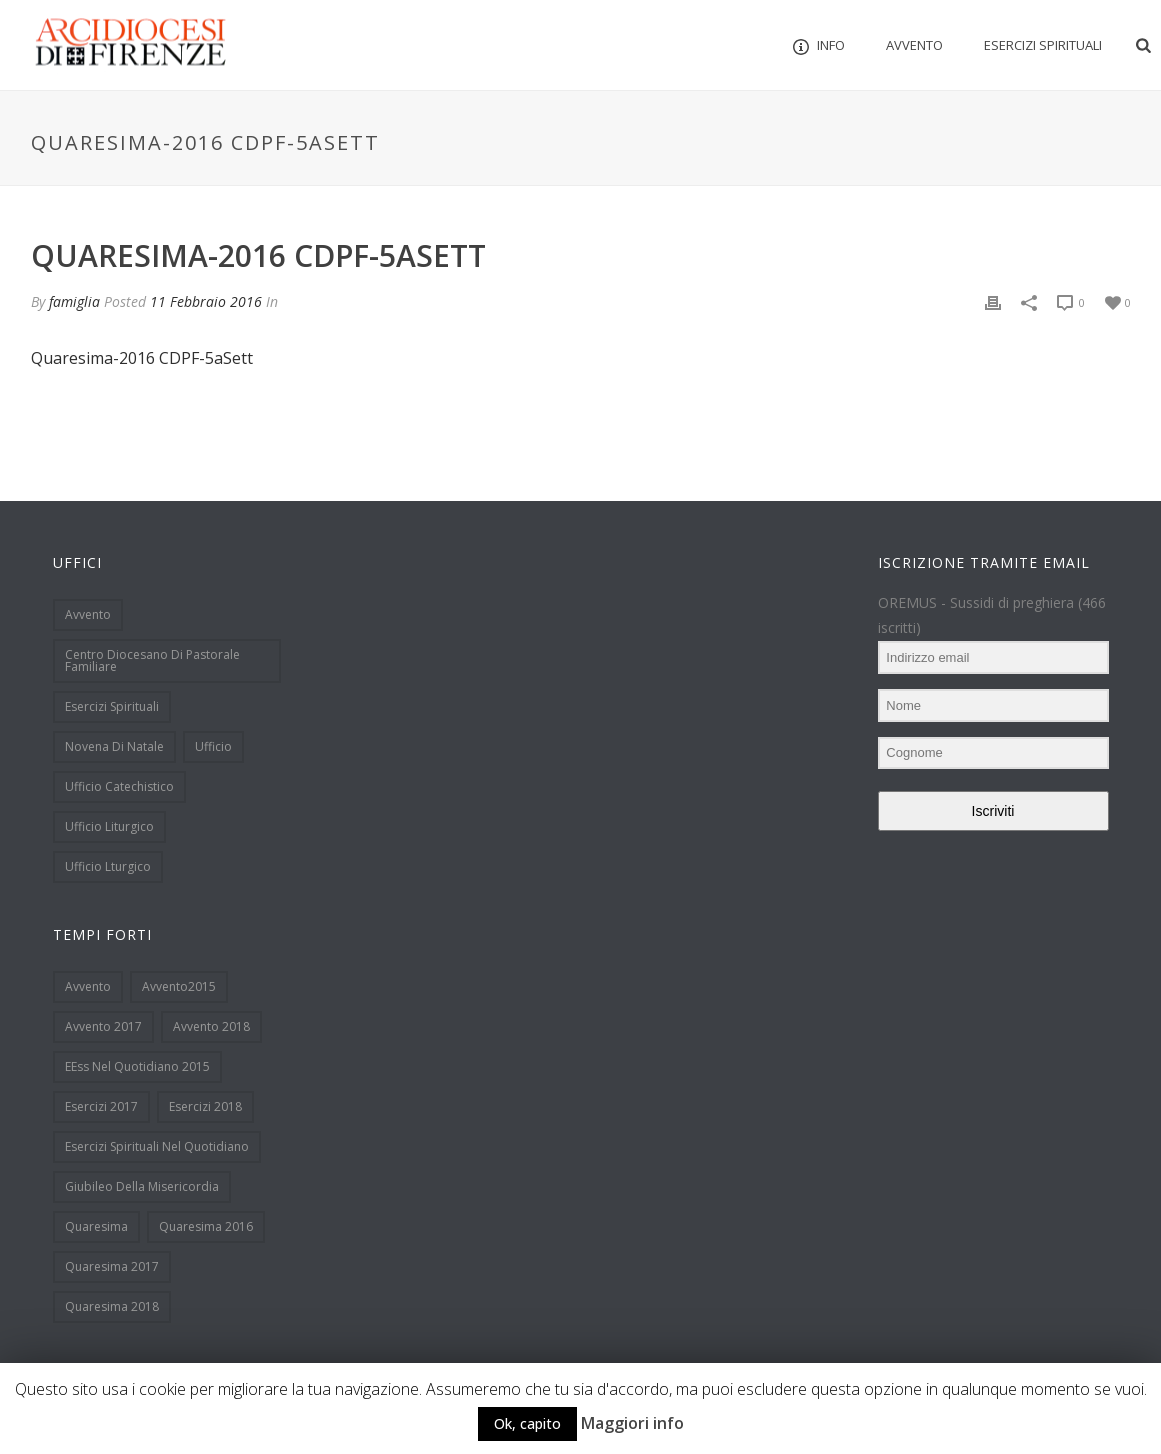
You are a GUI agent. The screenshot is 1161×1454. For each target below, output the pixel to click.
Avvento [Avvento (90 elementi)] (88, 986)
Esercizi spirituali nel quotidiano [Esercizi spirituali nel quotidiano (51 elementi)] (157, 1146)
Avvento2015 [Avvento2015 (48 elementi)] (179, 986)
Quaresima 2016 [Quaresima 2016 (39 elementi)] (206, 1226)
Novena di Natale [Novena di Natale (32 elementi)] (114, 746)
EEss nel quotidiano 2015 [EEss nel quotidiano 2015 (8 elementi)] (137, 1066)
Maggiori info (632, 1423)
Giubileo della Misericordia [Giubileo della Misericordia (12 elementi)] (142, 1186)
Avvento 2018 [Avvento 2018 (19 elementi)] (211, 1026)
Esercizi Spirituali (1043, 45)
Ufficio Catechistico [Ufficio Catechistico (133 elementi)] (119, 786)
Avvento (914, 45)
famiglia (74, 301)
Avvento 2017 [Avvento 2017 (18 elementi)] (103, 1026)
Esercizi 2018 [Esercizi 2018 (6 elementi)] (205, 1106)
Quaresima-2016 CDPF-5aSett (142, 358)
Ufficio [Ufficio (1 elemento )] (213, 746)
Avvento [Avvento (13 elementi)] (88, 614)
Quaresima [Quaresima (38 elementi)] (96, 1226)
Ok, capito (527, 1423)
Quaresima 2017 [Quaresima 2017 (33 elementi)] (112, 1266)
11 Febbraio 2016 (206, 301)
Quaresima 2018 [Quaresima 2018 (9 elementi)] (112, 1306)
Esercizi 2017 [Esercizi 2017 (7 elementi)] (101, 1106)
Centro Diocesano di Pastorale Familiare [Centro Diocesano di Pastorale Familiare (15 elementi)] (152, 660)
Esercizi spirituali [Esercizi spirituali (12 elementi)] (112, 706)
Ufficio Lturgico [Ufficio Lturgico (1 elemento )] (108, 866)
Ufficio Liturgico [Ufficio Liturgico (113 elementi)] (109, 826)
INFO (819, 45)
